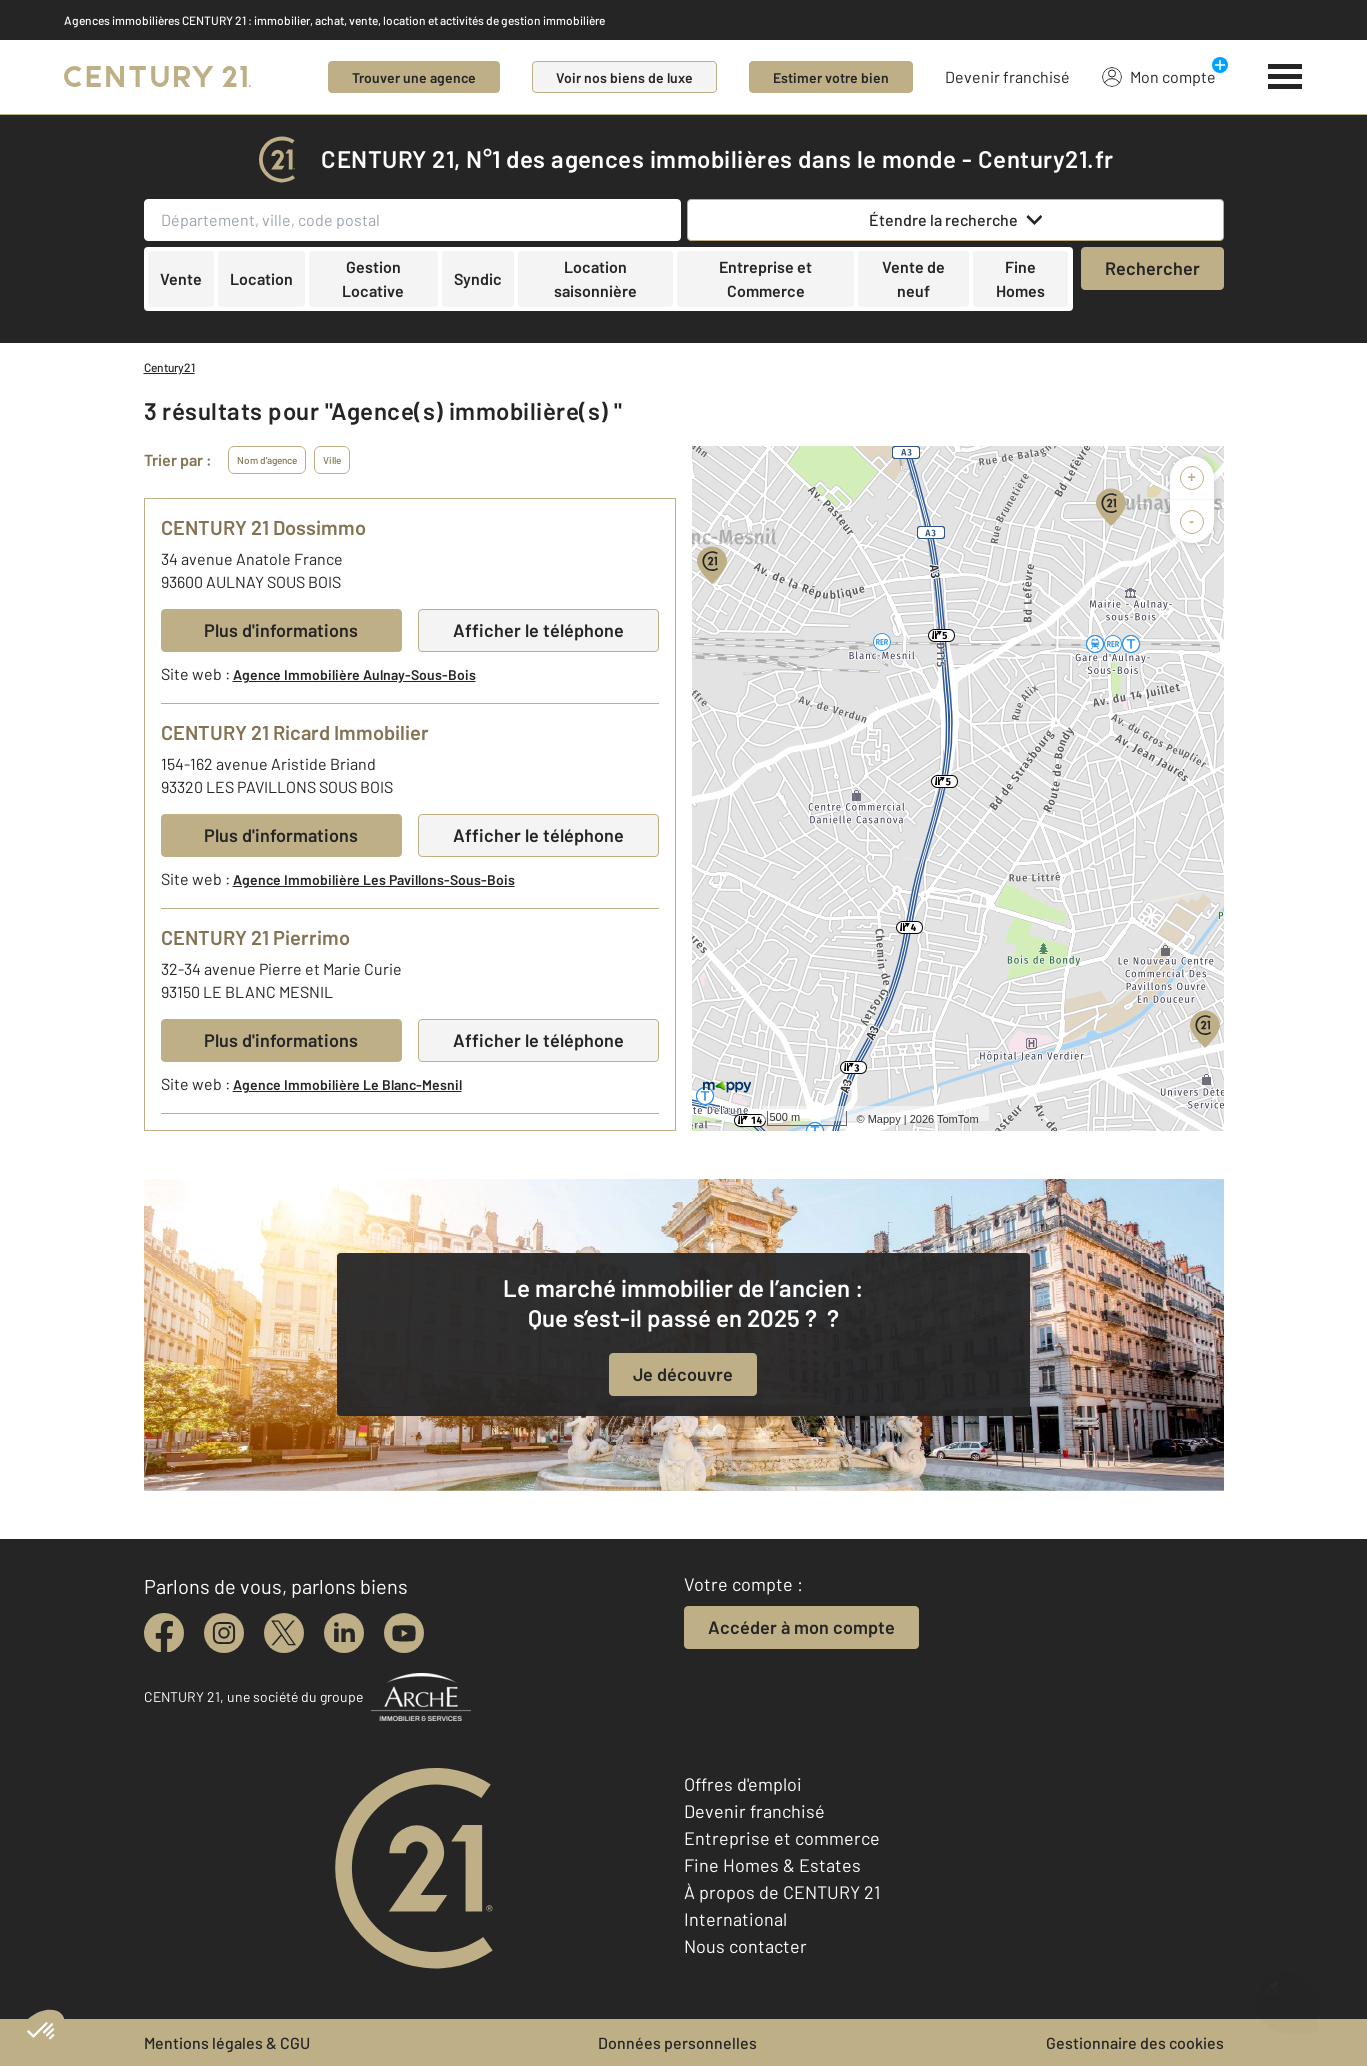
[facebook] (164, 1633)
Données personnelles (677, 2042)
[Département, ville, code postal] (412, 220)
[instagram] (224, 1633)
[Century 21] (157, 77)
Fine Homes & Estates (772, 1865)
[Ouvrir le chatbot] (1287, 1995)
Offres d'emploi (743, 1784)
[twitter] (284, 1633)
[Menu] (1285, 77)
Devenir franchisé (1007, 76)
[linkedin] (344, 1633)
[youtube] (404, 1633)
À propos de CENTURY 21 (782, 1892)
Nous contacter (745, 1946)
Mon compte (1159, 76)
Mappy (884, 1119)
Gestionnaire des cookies (1135, 2042)
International (735, 1919)
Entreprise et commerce (782, 1838)
